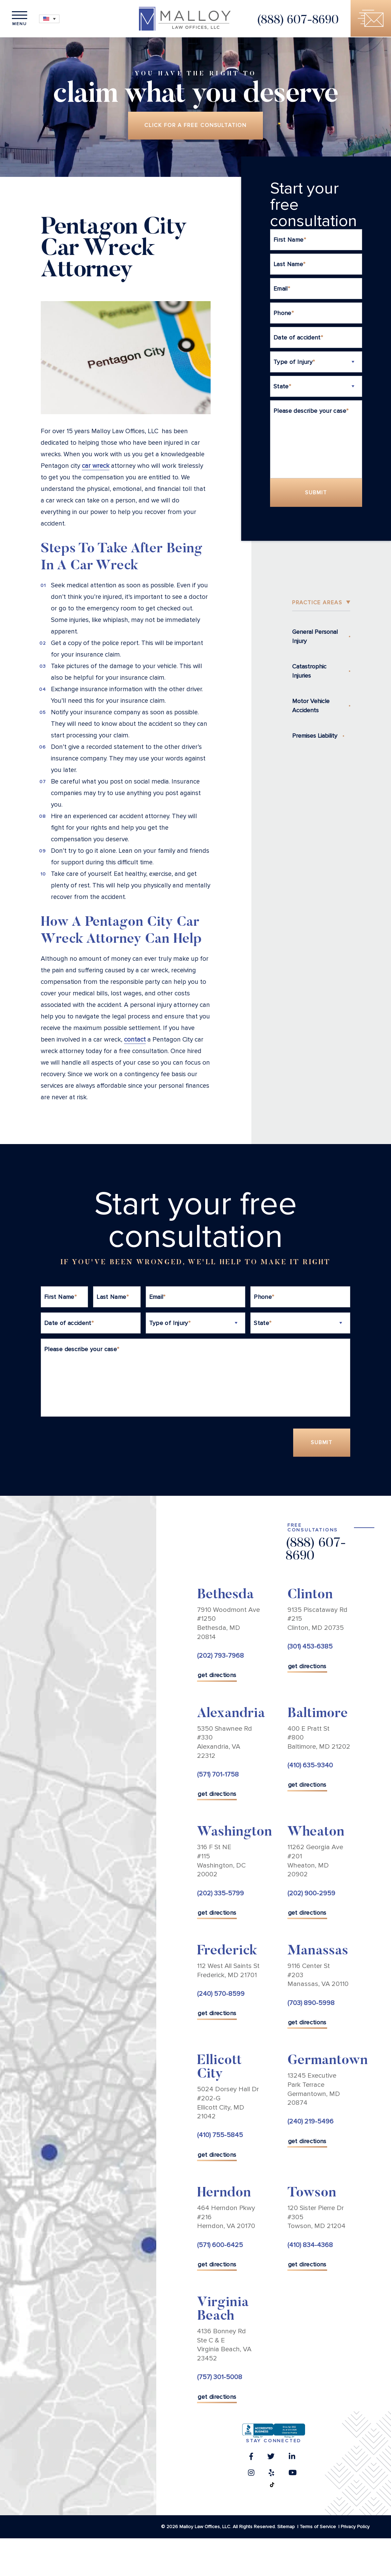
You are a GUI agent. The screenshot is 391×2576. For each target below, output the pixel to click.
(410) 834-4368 (310, 2246)
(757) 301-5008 (219, 2378)
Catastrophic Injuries (309, 671)
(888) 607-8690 (296, 21)
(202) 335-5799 (220, 1894)
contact (135, 1040)
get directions (217, 1676)
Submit (316, 493)
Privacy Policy (355, 2528)
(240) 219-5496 (310, 2123)
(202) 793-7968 (220, 1657)
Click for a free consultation (195, 126)
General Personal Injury (315, 637)
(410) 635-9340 (310, 1766)
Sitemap (286, 2528)
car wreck (95, 467)
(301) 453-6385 (310, 1648)
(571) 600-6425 (220, 2246)
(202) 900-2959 (311, 1894)
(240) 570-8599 (221, 1995)
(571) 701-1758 (218, 1775)
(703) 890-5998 (311, 2004)
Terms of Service (318, 2528)
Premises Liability (314, 736)
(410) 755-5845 (220, 2136)
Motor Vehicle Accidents (311, 706)
